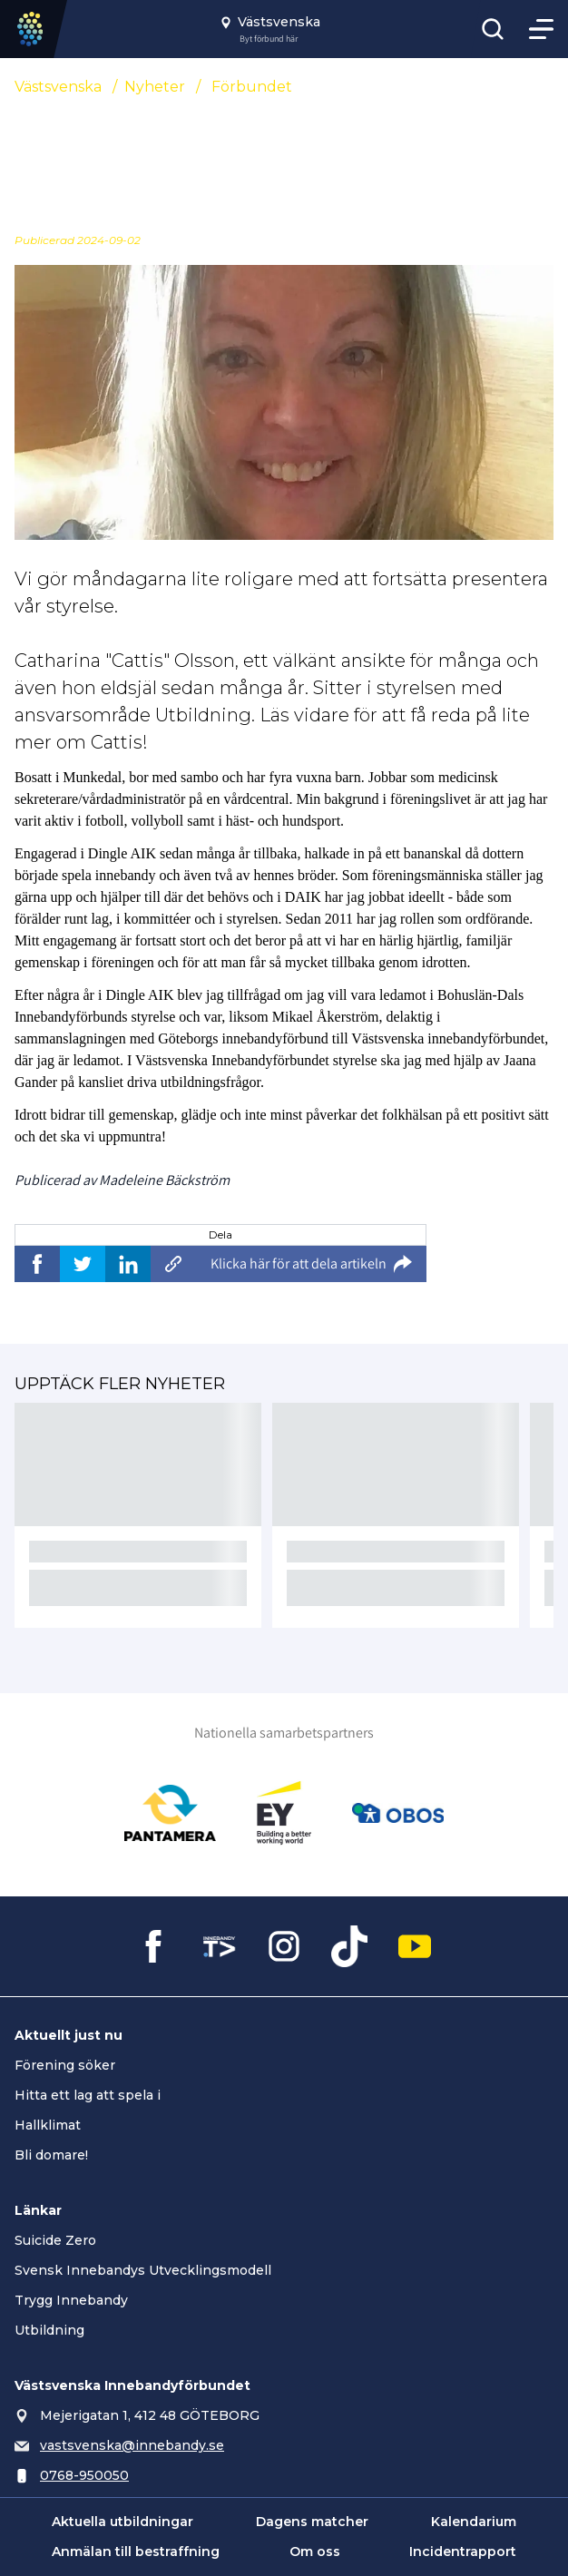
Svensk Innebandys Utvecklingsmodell (143, 2270)
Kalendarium (473, 2521)
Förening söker (65, 2065)
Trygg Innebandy (71, 2300)
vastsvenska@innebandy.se (132, 2445)
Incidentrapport (462, 2551)
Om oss (314, 2551)
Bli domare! (51, 2155)
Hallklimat (48, 2125)
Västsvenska (58, 86)
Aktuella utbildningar (122, 2521)
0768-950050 (84, 2475)
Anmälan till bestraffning (136, 2551)
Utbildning (49, 2330)
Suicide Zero (55, 2240)
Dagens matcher (312, 2521)
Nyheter (154, 86)
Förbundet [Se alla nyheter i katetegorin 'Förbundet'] (251, 86)
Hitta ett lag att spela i (88, 2095)
